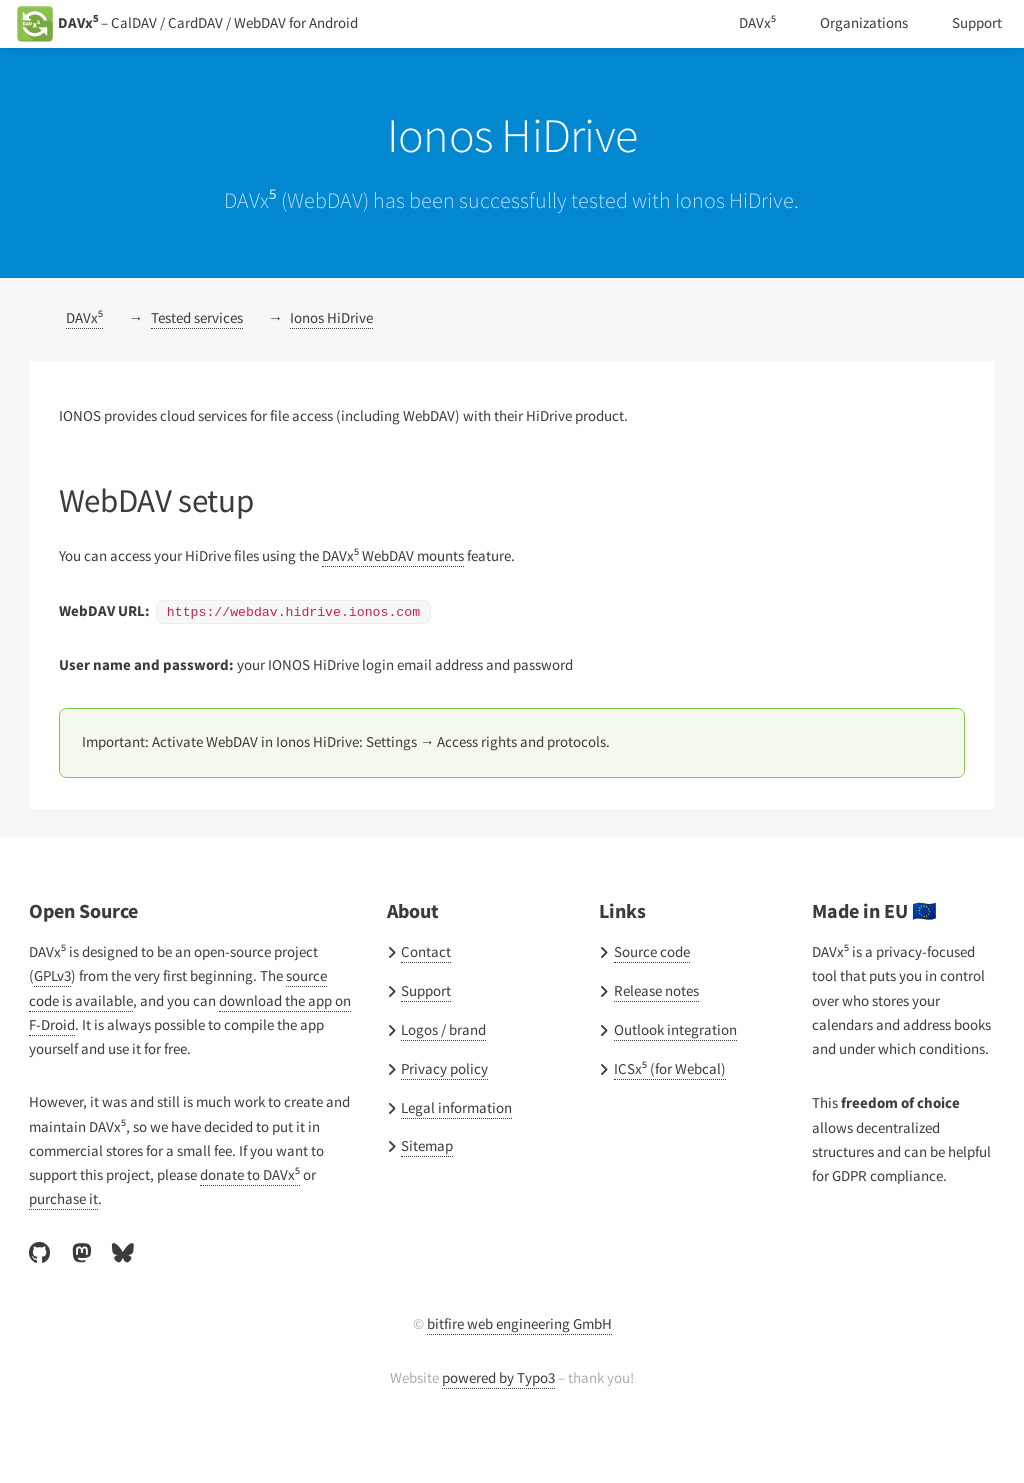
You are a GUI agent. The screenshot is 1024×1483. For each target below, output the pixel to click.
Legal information (457, 1143)
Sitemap (428, 1182)
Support (976, 23)
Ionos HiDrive (348, 356)
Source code (655, 988)
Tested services (205, 356)
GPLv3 (56, 1012)
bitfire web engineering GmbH (519, 1359)
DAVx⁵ (751, 23)
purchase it (65, 1235)
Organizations (861, 23)
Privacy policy (446, 1105)
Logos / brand (446, 1066)
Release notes (661, 1027)
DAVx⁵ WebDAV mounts (421, 593)
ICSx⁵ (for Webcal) (674, 1105)
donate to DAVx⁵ (262, 1211)
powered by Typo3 (499, 1412)
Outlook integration (675, 1066)
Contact (426, 988)
